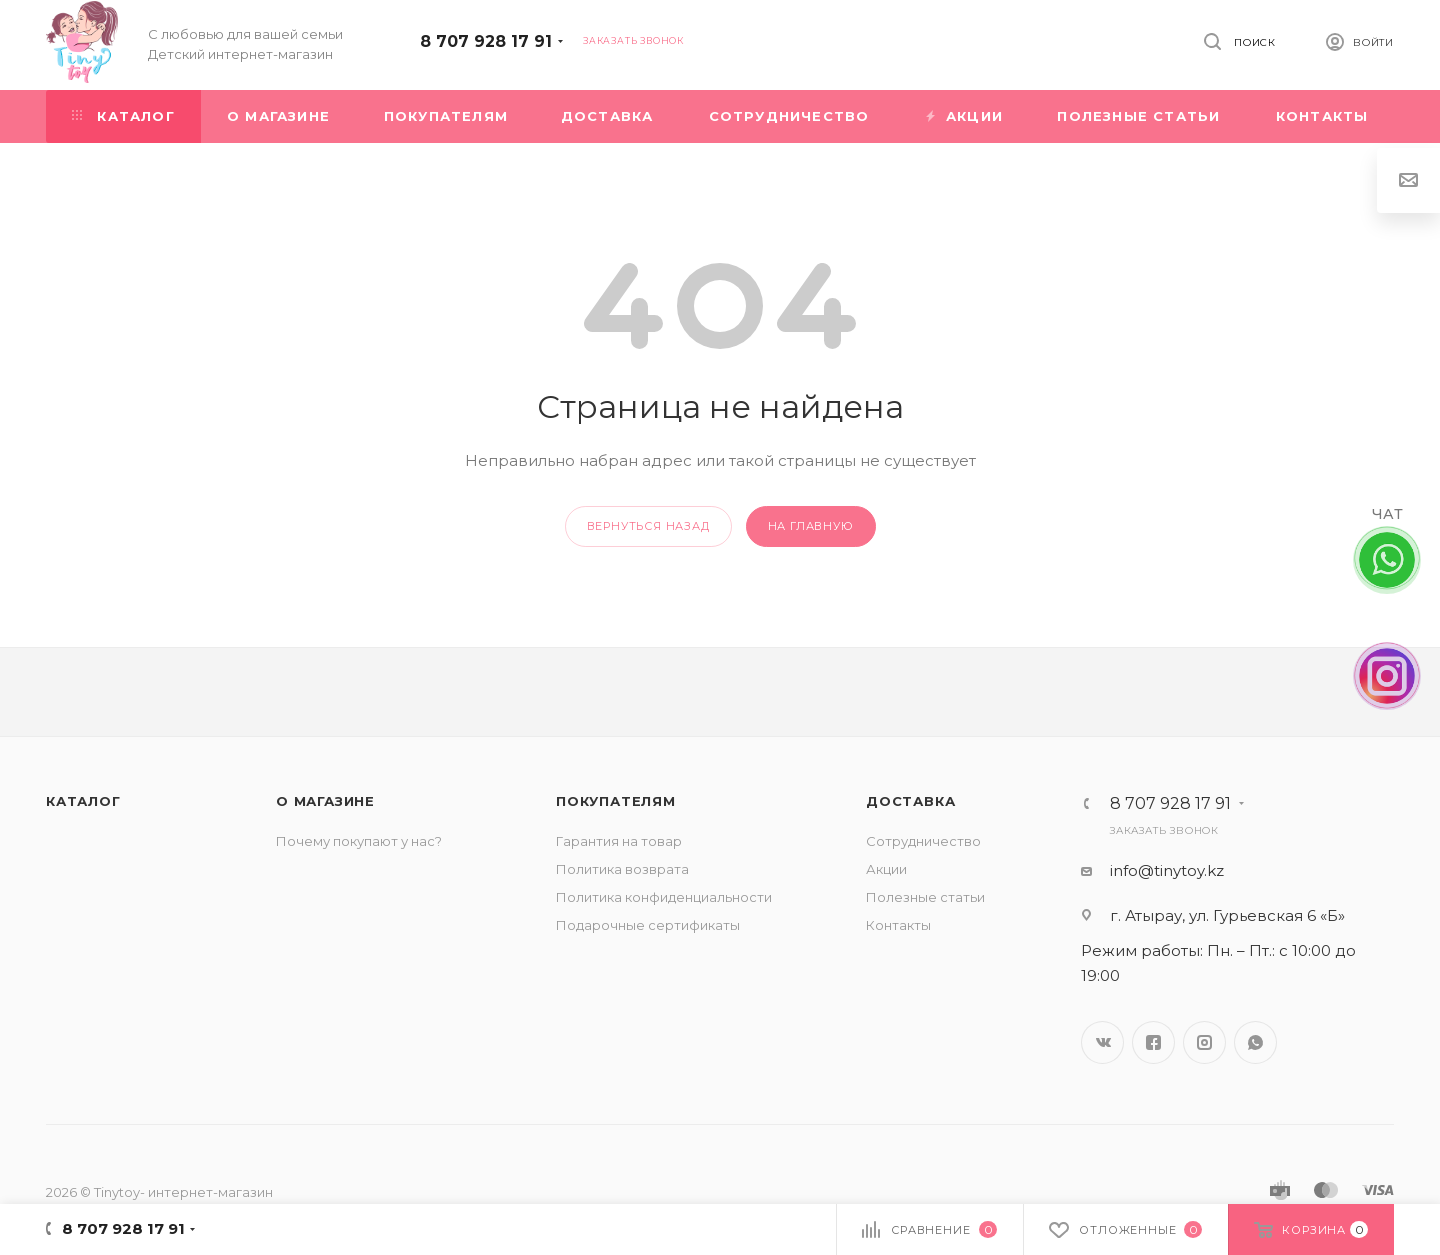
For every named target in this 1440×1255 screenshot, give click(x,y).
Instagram (1204, 1042)
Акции (886, 869)
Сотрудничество (923, 841)
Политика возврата (622, 869)
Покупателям (616, 801)
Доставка (910, 801)
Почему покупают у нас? (359, 841)
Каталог (83, 801)
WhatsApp (1255, 1042)
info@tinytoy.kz (1167, 870)
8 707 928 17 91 (486, 41)
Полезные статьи (925, 897)
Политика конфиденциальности (664, 897)
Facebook (1153, 1042)
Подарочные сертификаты (648, 925)
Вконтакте (1102, 1042)
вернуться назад (648, 526)
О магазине (325, 801)
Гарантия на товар (619, 841)
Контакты (898, 925)
